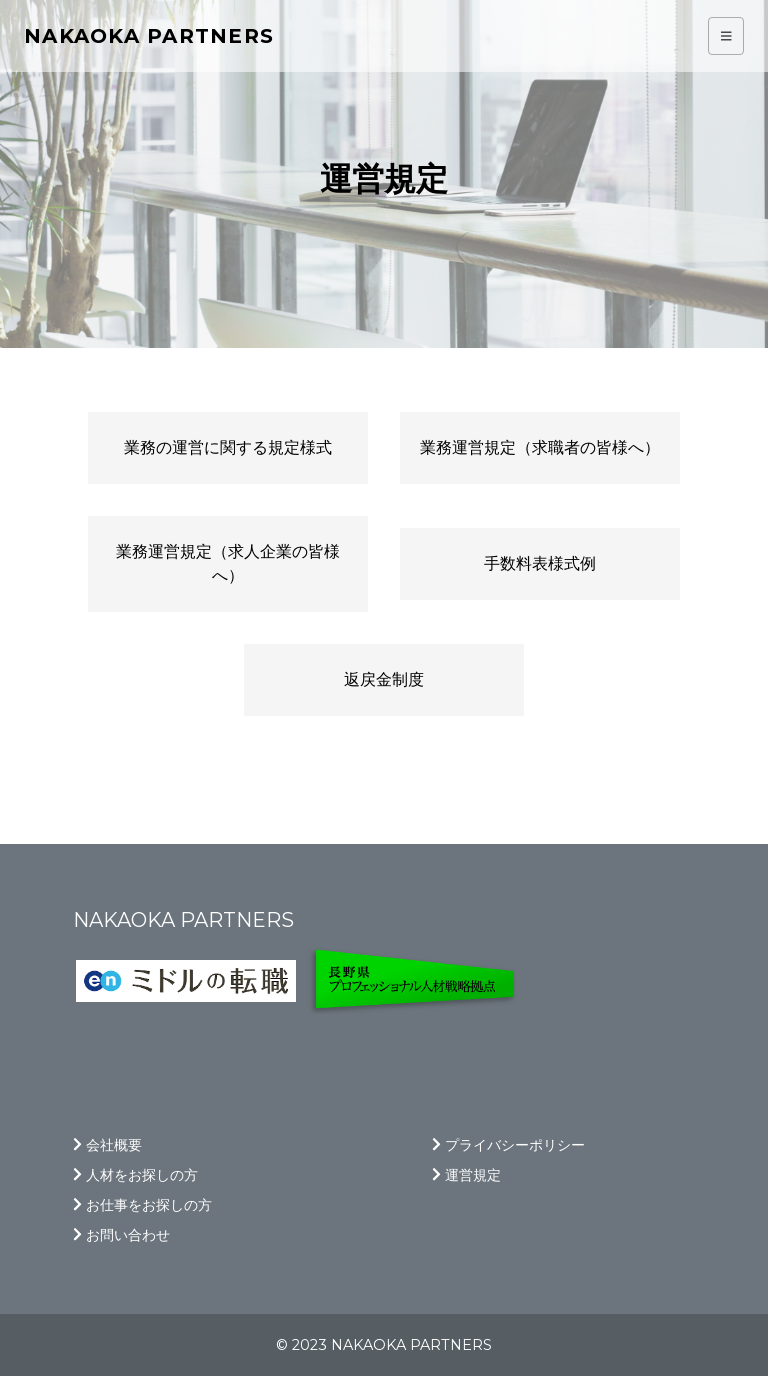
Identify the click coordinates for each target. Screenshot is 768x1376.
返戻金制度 (384, 679)
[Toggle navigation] (726, 36)
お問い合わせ (121, 1235)
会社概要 (107, 1145)
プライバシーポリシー (508, 1145)
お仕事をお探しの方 (142, 1205)
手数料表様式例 (540, 563)
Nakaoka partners (149, 36)
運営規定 (466, 1175)
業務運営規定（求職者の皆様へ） (540, 447)
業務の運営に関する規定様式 (228, 447)
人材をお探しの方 (135, 1175)
